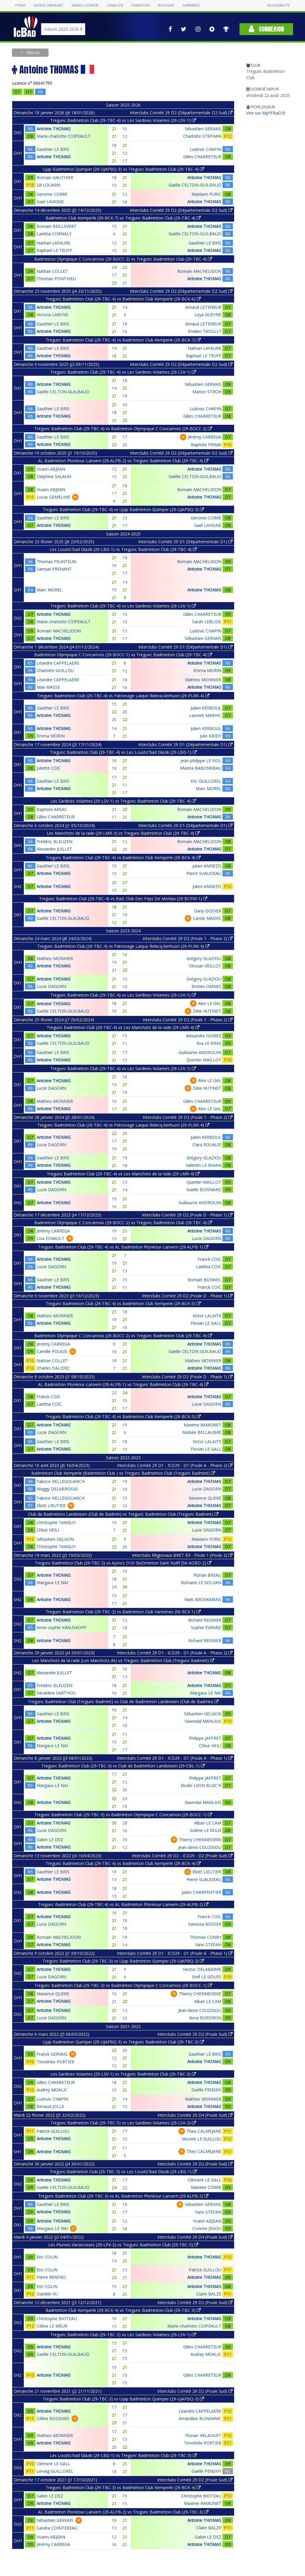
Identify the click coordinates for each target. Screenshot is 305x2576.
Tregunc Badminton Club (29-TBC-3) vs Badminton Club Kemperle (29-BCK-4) (123, 2487)
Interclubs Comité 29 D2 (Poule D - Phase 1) (187, 1215)
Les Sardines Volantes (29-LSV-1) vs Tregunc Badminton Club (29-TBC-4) (123, 801)
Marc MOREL (49, 590)
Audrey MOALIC (52, 2090)
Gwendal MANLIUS (203, 1721)
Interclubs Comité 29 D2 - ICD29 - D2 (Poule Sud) (182, 1855)
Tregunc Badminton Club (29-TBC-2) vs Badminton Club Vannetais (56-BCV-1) (123, 1611)
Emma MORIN (207, 670)
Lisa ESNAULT (50, 1238)
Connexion (266, 29)
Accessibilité (278, 5)
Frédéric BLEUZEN (54, 841)
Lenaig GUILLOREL (55, 2471)
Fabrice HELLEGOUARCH (61, 1481)
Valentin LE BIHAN (203, 1165)
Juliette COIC (49, 768)
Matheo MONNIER (203, 679)
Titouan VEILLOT (205, 966)
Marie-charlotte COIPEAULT (64, 136)
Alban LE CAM (207, 1823)
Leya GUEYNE (207, 314)
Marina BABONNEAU (200, 768)
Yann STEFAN (208, 1944)
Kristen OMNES (206, 986)
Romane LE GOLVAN (201, 1582)
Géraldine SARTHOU (56, 1693)
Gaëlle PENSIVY (206, 2090)
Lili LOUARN (48, 185)
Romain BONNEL (204, 1279)
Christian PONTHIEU (56, 278)
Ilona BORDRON (205, 2018)
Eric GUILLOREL (206, 781)
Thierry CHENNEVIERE (200, 1839)
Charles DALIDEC (53, 1368)
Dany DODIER (207, 911)
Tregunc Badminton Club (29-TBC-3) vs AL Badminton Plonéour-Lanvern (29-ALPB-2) (123, 2196)
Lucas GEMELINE (53, 497)
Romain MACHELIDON (199, 271)
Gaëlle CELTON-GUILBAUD (195, 185)
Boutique (166, 5)
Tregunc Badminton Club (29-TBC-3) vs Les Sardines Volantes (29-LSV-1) (123, 2334)
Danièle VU (47, 2294)
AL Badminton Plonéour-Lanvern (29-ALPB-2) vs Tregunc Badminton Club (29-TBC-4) (123, 460)
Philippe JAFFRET (205, 1738)
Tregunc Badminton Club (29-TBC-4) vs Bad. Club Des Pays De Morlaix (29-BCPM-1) (123, 898)
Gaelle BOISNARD (203, 1189)
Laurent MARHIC (205, 715)
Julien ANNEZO (206, 866)
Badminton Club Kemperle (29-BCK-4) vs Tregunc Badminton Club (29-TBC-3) (123, 2310)
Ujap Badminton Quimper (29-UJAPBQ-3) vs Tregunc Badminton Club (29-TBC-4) (123, 169)
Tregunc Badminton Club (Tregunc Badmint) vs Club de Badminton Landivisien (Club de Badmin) (123, 1701)
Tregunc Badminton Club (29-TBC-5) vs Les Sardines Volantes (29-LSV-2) (123, 2123)
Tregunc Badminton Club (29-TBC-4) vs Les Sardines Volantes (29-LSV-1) (123, 120)
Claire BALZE (208, 2294)
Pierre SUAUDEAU (203, 873)
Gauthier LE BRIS (53, 149)
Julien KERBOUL (206, 708)
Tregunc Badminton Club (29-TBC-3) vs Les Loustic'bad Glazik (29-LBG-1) (123, 2171)
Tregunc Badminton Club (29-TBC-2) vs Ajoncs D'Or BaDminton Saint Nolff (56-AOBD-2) (123, 1563)
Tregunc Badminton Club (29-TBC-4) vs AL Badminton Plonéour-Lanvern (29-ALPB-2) (123, 1904)
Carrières (191, 5)
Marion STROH (206, 391)
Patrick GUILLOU (53, 2131)
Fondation (140, 5)
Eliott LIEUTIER (51, 1505)
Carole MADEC (207, 918)
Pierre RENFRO (51, 2277)
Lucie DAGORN (51, 986)
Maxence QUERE (205, 1498)
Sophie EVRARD (206, 1627)
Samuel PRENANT (54, 569)
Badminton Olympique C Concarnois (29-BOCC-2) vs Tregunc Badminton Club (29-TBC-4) (123, 259)
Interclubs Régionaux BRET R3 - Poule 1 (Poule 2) (182, 1555)
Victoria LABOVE (52, 314)
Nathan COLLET (52, 271)
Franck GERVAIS (52, 2054)
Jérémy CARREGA (204, 437)
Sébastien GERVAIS (203, 128)
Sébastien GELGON (55, 1539)
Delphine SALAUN (54, 476)
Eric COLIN (47, 2257)
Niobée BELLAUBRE (201, 1432)
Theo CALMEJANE (203, 2131)
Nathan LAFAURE (53, 243)
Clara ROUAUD (206, 1144)
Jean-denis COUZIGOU (199, 1847)
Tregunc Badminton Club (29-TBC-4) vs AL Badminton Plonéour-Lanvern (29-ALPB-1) (123, 1247)
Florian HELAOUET (203, 2435)
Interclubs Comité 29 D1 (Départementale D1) (185, 541)
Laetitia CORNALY (54, 234)
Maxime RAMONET (202, 1425)
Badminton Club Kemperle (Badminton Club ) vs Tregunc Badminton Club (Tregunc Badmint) (123, 1473)
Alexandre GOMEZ (203, 1036)
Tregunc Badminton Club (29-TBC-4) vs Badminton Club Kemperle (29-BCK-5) (123, 1303)
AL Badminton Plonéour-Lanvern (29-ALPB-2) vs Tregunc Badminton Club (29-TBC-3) (123, 2512)
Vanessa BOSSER (204, 1924)
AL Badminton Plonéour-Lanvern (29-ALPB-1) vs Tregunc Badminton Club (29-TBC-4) (123, 1384)
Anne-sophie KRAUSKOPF (61, 1627)
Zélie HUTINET (207, 1011)
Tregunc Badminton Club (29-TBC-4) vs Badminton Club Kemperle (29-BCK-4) (123, 857)
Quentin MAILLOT (203, 1060)
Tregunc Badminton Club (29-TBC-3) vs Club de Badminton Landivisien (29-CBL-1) (123, 1766)
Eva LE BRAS (209, 1043)
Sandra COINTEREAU (57, 2528)
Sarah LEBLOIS (206, 621)
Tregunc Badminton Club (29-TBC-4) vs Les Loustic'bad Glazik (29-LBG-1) (123, 752)
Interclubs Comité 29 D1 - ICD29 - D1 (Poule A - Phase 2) (175, 1465)
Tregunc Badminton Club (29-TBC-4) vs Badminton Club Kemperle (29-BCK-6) (123, 299)
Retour (32, 52)
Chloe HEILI (48, 1530)
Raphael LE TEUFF (54, 250)
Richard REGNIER (204, 1620)
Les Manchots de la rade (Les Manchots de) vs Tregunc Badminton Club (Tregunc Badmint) (123, 1660)
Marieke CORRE (206, 2187)
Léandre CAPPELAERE (58, 663)
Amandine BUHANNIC (200, 2418)
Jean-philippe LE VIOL (200, 760)
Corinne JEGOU (206, 2228)
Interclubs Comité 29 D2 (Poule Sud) (195, 2034)
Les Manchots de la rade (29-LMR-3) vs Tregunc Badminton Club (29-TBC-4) (123, 833)
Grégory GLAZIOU (203, 958)
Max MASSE (48, 687)
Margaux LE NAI (52, 1582)
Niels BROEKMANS (202, 1599)
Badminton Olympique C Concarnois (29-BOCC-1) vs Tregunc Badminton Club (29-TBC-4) (123, 654)
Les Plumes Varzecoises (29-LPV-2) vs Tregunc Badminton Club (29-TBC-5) (123, 2245)
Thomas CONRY (205, 1937)
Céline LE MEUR (52, 2326)
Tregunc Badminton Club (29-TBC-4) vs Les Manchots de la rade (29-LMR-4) (123, 1027)
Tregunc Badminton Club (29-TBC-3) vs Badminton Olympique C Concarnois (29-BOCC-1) (123, 1814)
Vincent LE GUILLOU (201, 2139)
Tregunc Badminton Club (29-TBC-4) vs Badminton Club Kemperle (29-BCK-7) (123, 340)
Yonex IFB (115, 5)
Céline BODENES (53, 2418)
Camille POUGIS (52, 1351)
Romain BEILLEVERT (57, 226)
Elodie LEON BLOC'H (201, 1785)
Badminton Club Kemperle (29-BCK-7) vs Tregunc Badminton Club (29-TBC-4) (123, 218)
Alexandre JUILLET (54, 849)
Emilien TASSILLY (204, 331)
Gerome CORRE (52, 194)
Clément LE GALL (204, 2180)
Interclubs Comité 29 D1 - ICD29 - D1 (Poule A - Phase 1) (175, 1758)
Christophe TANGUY (56, 1522)
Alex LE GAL (209, 1003)
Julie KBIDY (210, 736)
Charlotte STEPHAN (202, 136)
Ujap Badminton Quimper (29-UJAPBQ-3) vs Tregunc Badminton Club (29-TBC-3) (123, 2042)
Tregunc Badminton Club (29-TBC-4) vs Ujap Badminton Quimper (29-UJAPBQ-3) (123, 509)
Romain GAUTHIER (55, 177)
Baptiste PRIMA (206, 444)
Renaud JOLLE (50, 2106)
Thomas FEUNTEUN (56, 561)
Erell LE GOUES (206, 1977)
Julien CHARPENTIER (201, 1892)
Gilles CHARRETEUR (202, 156)
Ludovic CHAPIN (205, 149)
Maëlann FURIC (206, 194)
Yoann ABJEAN (51, 469)
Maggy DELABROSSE (57, 1489)
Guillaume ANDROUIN (199, 1052)
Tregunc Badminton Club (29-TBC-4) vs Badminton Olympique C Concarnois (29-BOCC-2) (123, 428)
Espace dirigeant (48, 5)
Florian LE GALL (206, 1323)
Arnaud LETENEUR (203, 307)
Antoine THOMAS (54, 128)
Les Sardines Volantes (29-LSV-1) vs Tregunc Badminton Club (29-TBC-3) (123, 2074)
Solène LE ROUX (205, 1830)
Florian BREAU (207, 1575)
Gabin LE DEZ (50, 1839)
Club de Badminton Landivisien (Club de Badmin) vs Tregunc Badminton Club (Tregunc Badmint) (123, 1514)
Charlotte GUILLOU (55, 670)
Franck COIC (209, 1259)
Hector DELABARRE (202, 1969)
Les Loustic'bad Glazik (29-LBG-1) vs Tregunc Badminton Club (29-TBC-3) (123, 2455)
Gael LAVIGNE (50, 201)
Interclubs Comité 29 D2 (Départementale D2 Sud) (181, 112)
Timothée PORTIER (55, 2062)
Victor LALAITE (207, 1315)
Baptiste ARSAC (52, 809)
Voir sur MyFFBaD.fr (265, 113)
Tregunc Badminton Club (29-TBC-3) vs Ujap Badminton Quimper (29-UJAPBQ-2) (123, 1961)
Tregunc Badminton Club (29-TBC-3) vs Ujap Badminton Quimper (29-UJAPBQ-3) (123, 2399)
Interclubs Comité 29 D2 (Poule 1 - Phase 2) (188, 938)
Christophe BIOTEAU (57, 2318)
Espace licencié (84, 5)
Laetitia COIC (208, 1266)
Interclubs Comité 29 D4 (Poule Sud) (195, 2115)
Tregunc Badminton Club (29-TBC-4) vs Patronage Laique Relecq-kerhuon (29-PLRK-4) (123, 696)
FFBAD (20, 5)
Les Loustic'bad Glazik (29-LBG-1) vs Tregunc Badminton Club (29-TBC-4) (123, 549)
